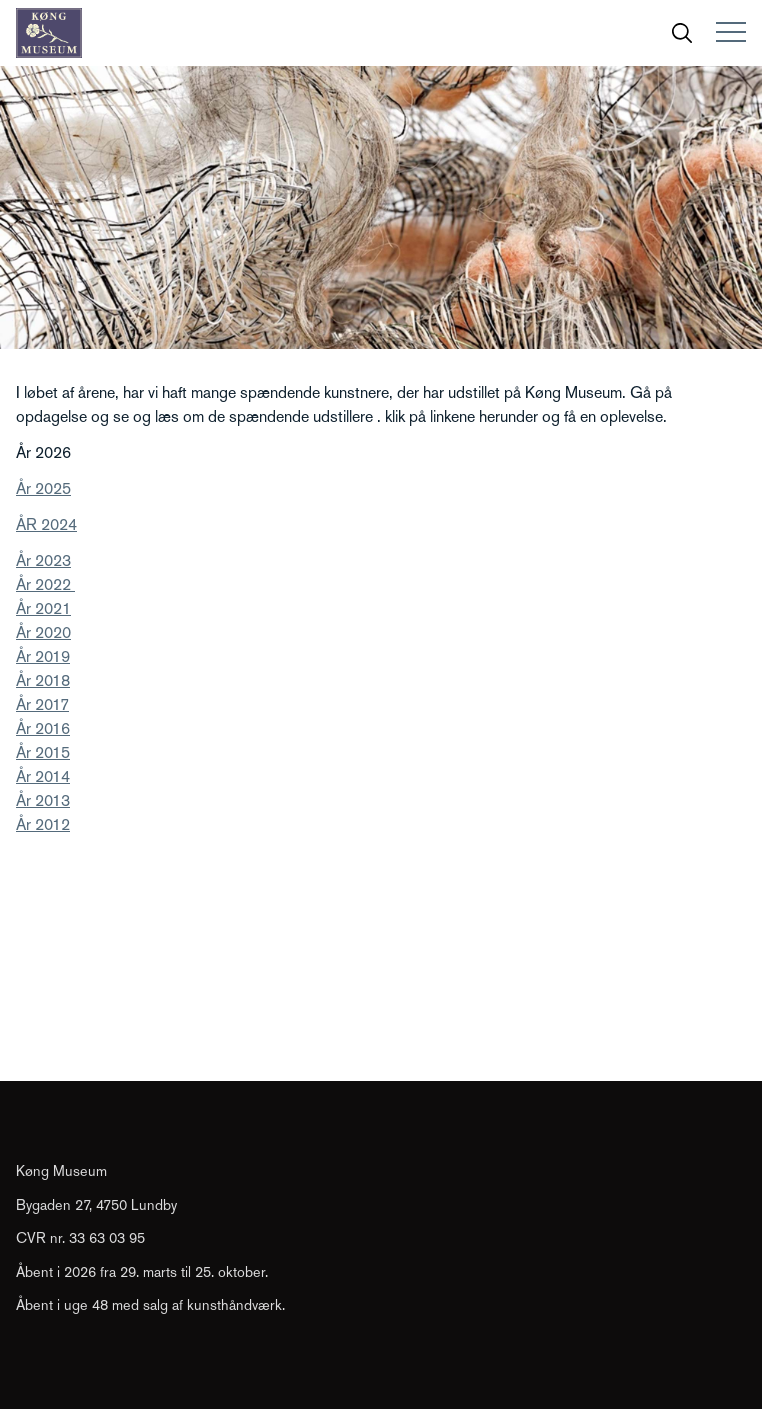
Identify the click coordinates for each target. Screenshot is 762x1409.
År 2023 (43, 560)
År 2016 (43, 728)
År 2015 (43, 752)
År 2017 (42, 704)
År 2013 (43, 800)
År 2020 (43, 632)
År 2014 (43, 776)
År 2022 (45, 584)
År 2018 (43, 680)
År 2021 (43, 608)
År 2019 (43, 656)
